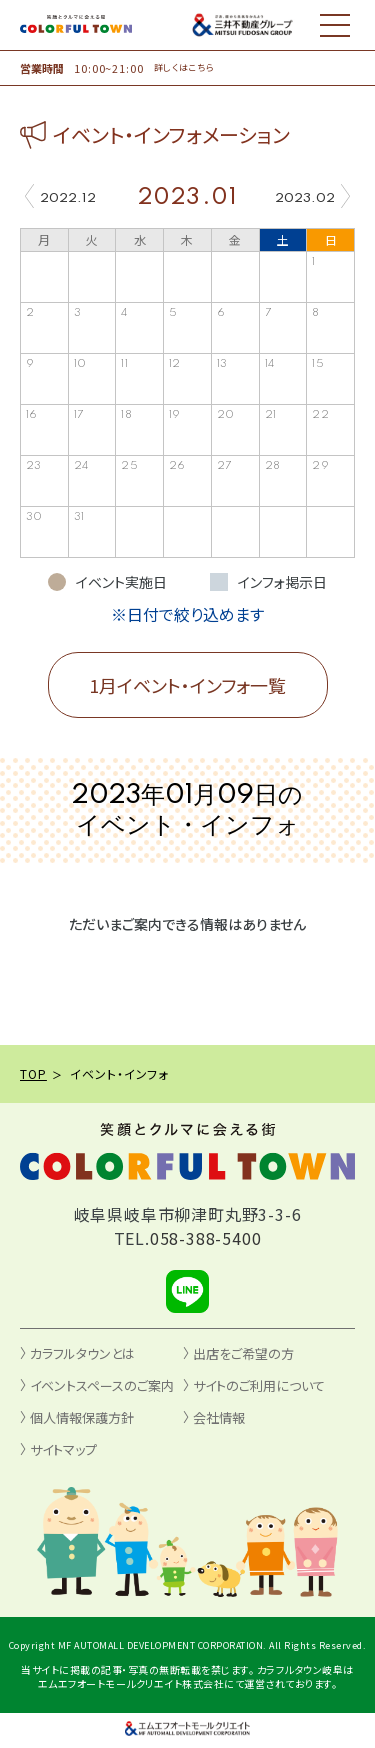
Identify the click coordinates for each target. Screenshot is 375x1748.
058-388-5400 (206, 1238)
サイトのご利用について (259, 1385)
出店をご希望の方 (243, 1353)
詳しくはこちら (184, 68)
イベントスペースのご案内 (102, 1385)
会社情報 (219, 1417)
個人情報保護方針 (82, 1417)
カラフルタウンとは (82, 1353)
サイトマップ (63, 1449)
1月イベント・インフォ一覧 (187, 685)
